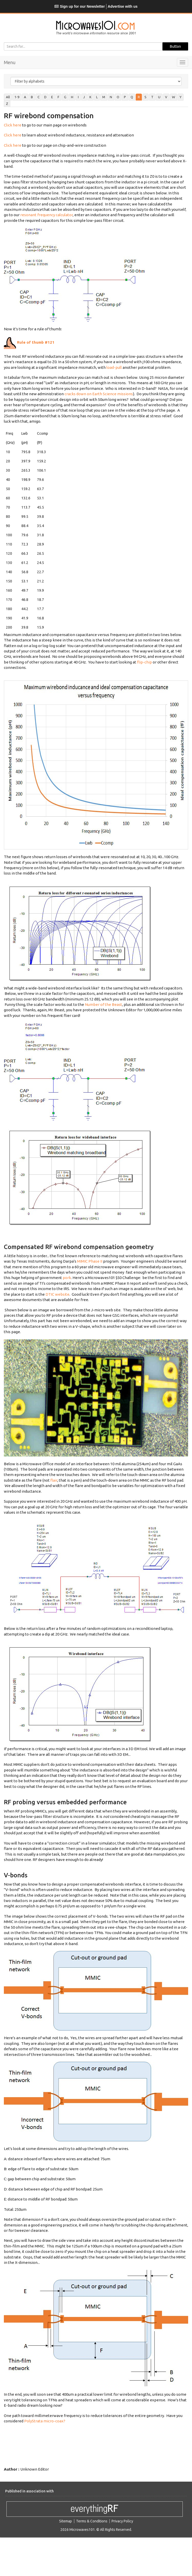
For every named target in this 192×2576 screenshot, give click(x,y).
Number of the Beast (103, 1004)
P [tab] (125, 97)
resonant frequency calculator (46, 215)
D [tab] (45, 97)
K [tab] (90, 97)
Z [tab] (7, 103)
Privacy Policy (122, 2521)
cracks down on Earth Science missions (99, 394)
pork (67, 1277)
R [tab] (139, 97)
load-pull (114, 367)
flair (53, 1480)
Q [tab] (132, 97)
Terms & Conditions (91, 2521)
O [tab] (118, 97)
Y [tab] (180, 97)
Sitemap (65, 2521)
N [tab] (111, 97)
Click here (12, 125)
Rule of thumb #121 (35, 342)
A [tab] (25, 97)
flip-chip (144, 662)
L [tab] (97, 97)
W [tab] (173, 97)
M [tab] (103, 97)
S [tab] (145, 97)
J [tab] (84, 97)
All (8, 97)
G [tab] (65, 97)
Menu (9, 62)
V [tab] (166, 97)
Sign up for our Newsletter (79, 6)
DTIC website (57, 1294)
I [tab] (78, 97)
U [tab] (159, 97)
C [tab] (39, 97)
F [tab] (58, 97)
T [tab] (152, 97)
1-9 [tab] (16, 97)
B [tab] (32, 97)
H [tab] (72, 97)
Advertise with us (123, 6)
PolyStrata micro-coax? (44, 2421)
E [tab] (52, 97)
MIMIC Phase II (89, 1261)
